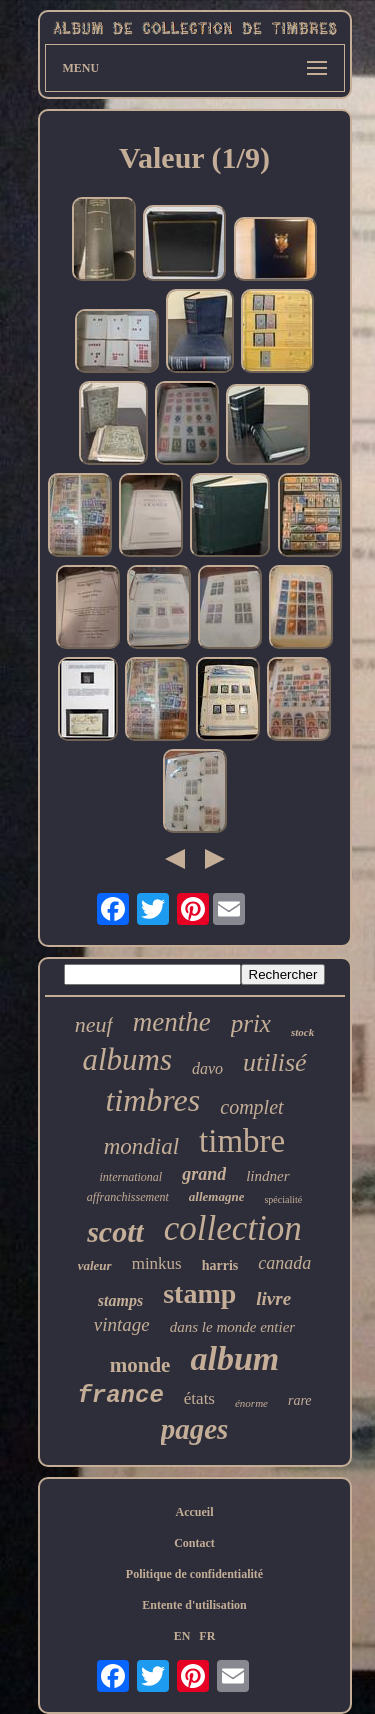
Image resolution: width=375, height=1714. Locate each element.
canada (284, 1263)
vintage (122, 1324)
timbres (152, 1100)
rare (300, 1400)
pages (195, 1429)
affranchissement (128, 1197)
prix (251, 1023)
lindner (267, 1176)
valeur (95, 1265)
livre (273, 1298)
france (120, 1395)
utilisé (275, 1062)
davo (207, 1068)
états (199, 1398)
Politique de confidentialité (194, 1574)
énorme (251, 1403)
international (130, 1177)
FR (207, 1636)
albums (127, 1059)
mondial (141, 1146)
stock (302, 1032)
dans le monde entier (232, 1327)
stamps (120, 1300)
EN (182, 1636)
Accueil (195, 1512)
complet (251, 1107)
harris (220, 1265)
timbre (242, 1141)
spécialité (283, 1199)
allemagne (217, 1196)
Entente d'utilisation (194, 1605)
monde (140, 1365)
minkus (157, 1263)
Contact (194, 1543)
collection (233, 1228)
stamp (199, 1293)
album (234, 1358)
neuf (94, 1024)
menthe (172, 1022)
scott (115, 1231)
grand (204, 1174)
